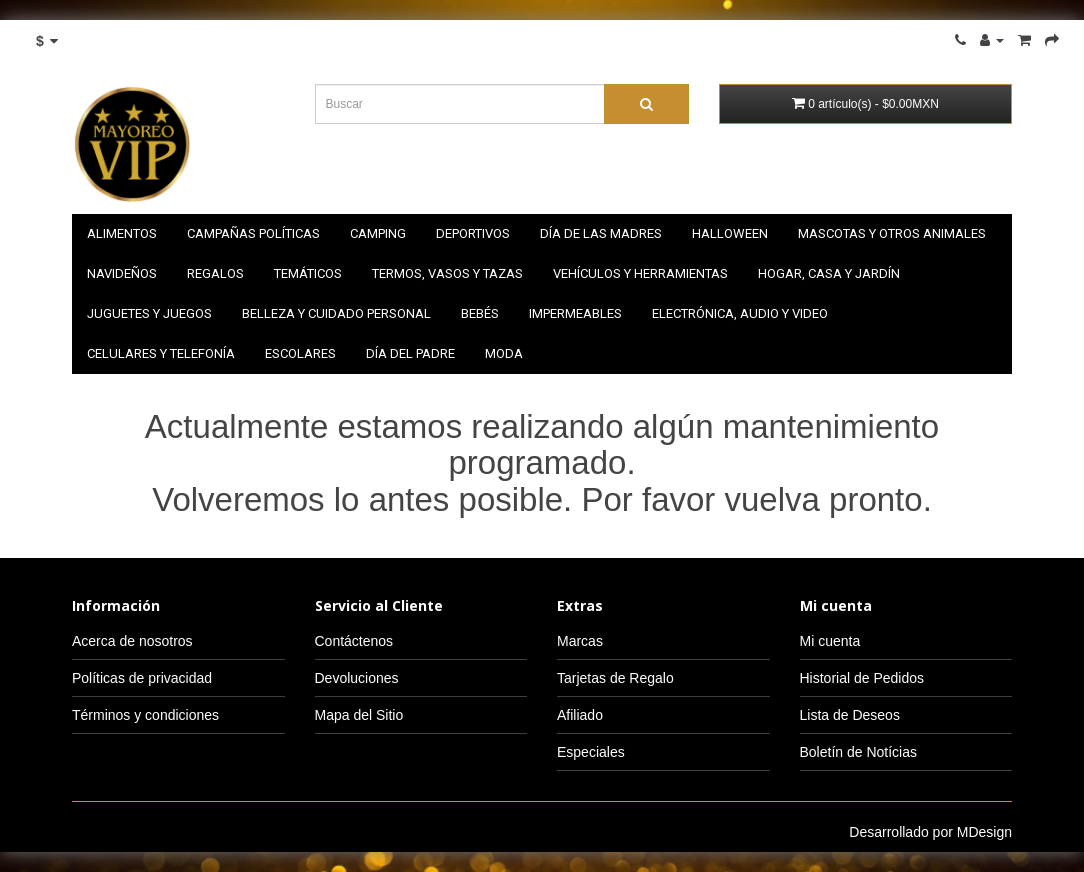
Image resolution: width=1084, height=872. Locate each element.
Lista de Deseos (850, 715)
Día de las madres (601, 233)
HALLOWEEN (730, 233)
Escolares (300, 353)
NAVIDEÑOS (122, 273)
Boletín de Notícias (859, 752)
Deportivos (473, 233)
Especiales (591, 752)
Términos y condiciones (145, 715)
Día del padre (410, 353)
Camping (378, 233)
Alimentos (122, 233)
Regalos (215, 273)
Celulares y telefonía (161, 353)
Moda (504, 353)
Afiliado (580, 715)
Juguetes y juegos (149, 313)
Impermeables (575, 313)
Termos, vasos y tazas (447, 273)
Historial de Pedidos (862, 678)
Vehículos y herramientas (640, 273)
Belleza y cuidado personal (336, 313)
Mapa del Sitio (359, 715)
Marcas (580, 641)
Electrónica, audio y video (740, 313)
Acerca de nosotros (132, 641)
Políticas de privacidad (142, 678)
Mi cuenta (830, 641)
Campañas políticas (253, 233)
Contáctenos (354, 641)
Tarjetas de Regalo (615, 678)
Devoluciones (357, 678)
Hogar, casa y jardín (829, 273)
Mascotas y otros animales (892, 233)
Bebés (480, 313)
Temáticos (308, 273)
